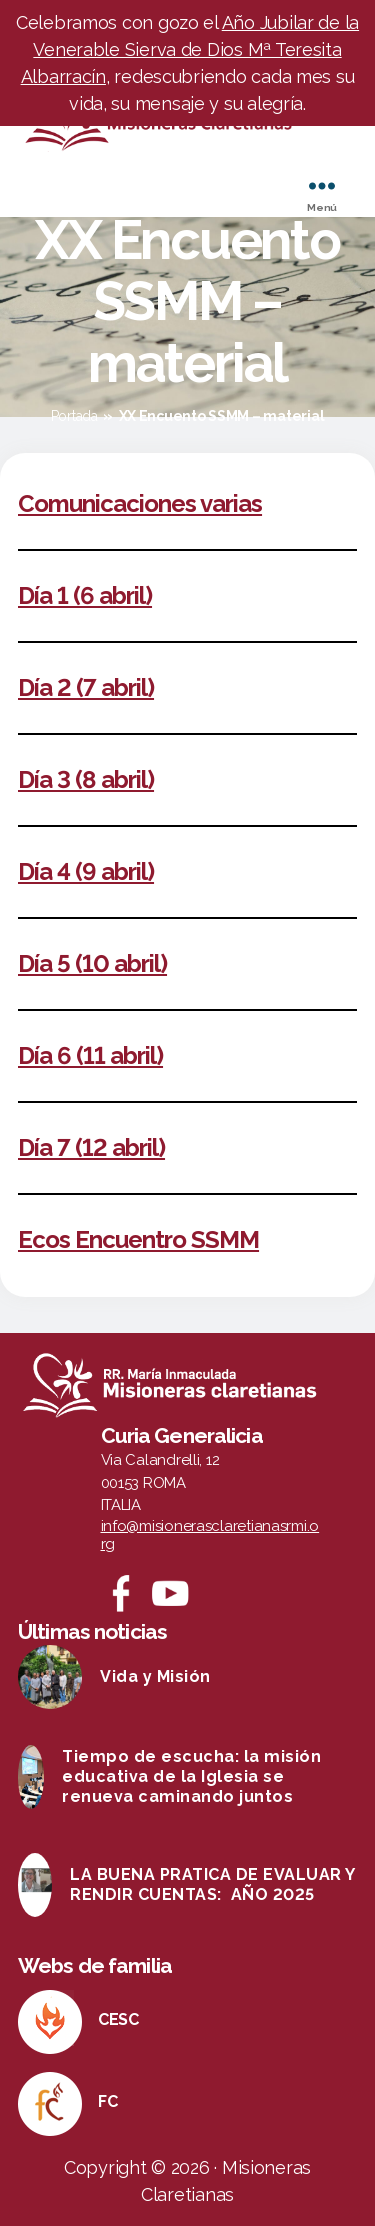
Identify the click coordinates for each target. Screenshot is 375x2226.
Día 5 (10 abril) (92, 963)
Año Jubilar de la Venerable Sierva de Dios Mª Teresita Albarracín (190, 49)
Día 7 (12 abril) (91, 1147)
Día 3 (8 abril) (86, 779)
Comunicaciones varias (140, 503)
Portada (74, 416)
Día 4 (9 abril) (86, 871)
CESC (118, 2019)
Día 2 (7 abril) (86, 687)
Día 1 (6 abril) (85, 595)
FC (107, 2101)
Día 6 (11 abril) (90, 1055)
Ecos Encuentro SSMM (138, 1239)
